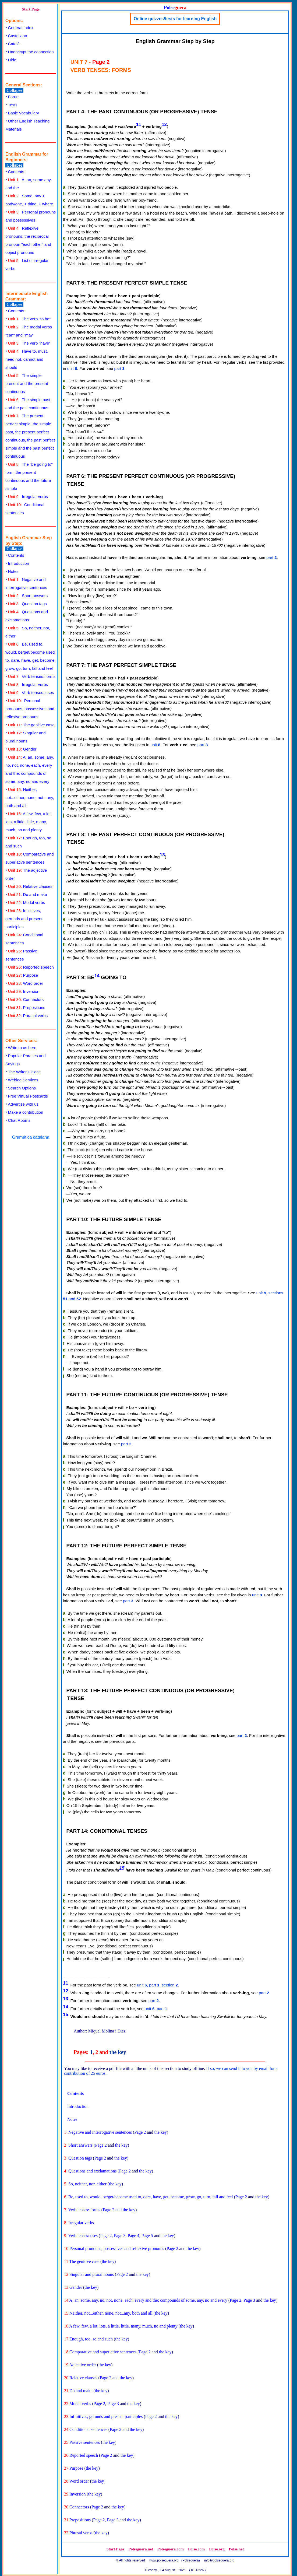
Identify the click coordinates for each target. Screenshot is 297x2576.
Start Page (31, 9)
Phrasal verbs (28, 1015)
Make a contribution (25, 1112)
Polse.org (216, 2549)
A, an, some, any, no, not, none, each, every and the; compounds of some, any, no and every (148, 2300)
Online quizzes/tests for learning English (175, 18)
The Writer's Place (24, 1072)
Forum (14, 96)
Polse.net (236, 2549)
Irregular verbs (28, 496)
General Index (20, 27)
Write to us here (22, 1047)
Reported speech (31, 967)
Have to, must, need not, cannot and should (26, 359)
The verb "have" (29, 343)
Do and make (27, 894)
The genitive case (31, 725)
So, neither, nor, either (87, 2184)
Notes (13, 571)
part (119, 368)
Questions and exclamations (92, 2171)
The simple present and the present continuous (26, 383)
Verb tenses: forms (32, 676)
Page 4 (133, 2235)
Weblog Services (23, 1080)
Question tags (27, 603)
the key (117, 2052)
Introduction (18, 563)
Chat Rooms (19, 1120)
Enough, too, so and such (91, 2339)
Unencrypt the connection (31, 52)
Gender (22, 749)
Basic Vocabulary (23, 113)
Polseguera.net (140, 2549)
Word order (25, 983)
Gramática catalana (30, 1137)
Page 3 (119, 2235)
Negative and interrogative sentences (100, 2132)
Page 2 (140, 2132)
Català (14, 43)
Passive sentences (84, 2442)
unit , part (156, 2008)
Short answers (28, 595)
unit (72, 368)
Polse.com (196, 2549)
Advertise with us (23, 1104)
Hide (12, 60)
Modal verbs (26, 902)
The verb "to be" (29, 319)
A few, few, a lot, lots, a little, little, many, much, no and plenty (28, 821)
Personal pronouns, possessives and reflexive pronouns (29, 708)
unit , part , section (157, 1985)
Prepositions (26, 1007)
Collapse (14, 90)
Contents (16, 171)
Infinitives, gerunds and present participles (24, 918)
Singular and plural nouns (91, 2274)
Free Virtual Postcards (28, 1096)
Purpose (23, 975)
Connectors (26, 999)
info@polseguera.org (219, 2560)
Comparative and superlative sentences (102, 2352)
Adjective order (82, 2365)
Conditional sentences (88, 2429)
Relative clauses (30, 886)
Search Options (22, 1088)
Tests (12, 105)
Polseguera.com (170, 2549)
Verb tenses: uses (31, 692)
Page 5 (147, 2235)
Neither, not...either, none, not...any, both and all (29, 797)
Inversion (24, 991)
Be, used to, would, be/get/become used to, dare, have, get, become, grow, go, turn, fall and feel (150, 2197)
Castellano (17, 35)
